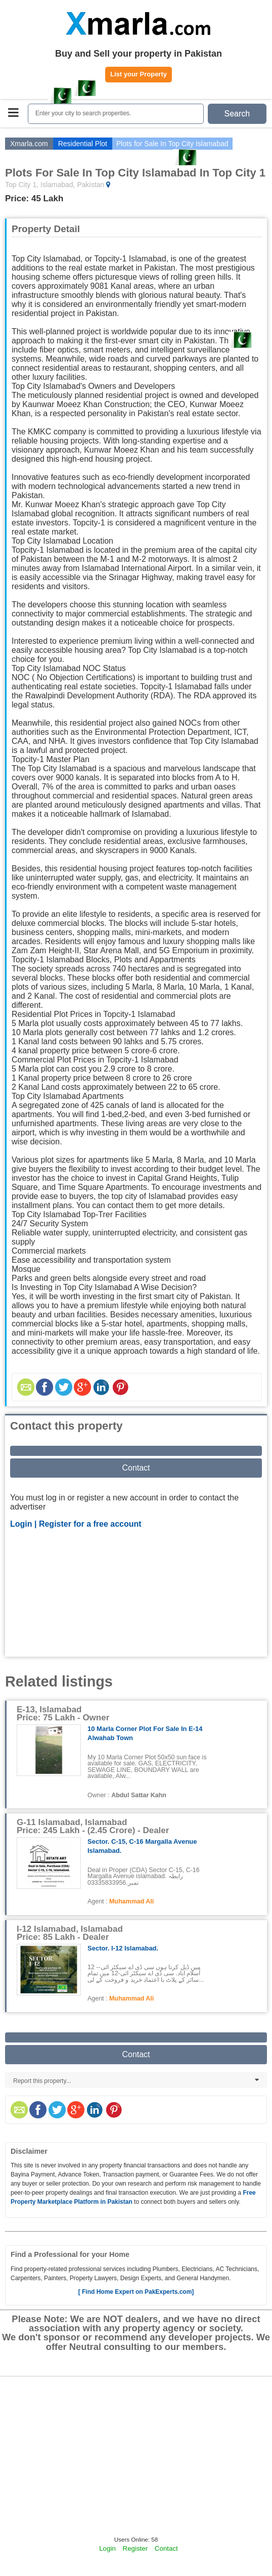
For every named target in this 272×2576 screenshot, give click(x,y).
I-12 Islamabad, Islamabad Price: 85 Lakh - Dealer (70, 1933)
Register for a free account (90, 1524)
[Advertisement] (136, 1594)
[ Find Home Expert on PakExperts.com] (136, 2291)
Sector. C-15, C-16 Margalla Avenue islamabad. (142, 1846)
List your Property (138, 74)
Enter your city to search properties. (83, 113)
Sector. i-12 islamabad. (122, 1948)
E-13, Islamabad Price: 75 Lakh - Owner (63, 1713)
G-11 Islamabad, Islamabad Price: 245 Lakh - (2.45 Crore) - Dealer (93, 1826)
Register (135, 2548)
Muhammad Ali (131, 1901)
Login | (24, 1524)
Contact (136, 1467)
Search (237, 113)
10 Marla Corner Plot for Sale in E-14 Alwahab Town (145, 1733)
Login (107, 2548)
